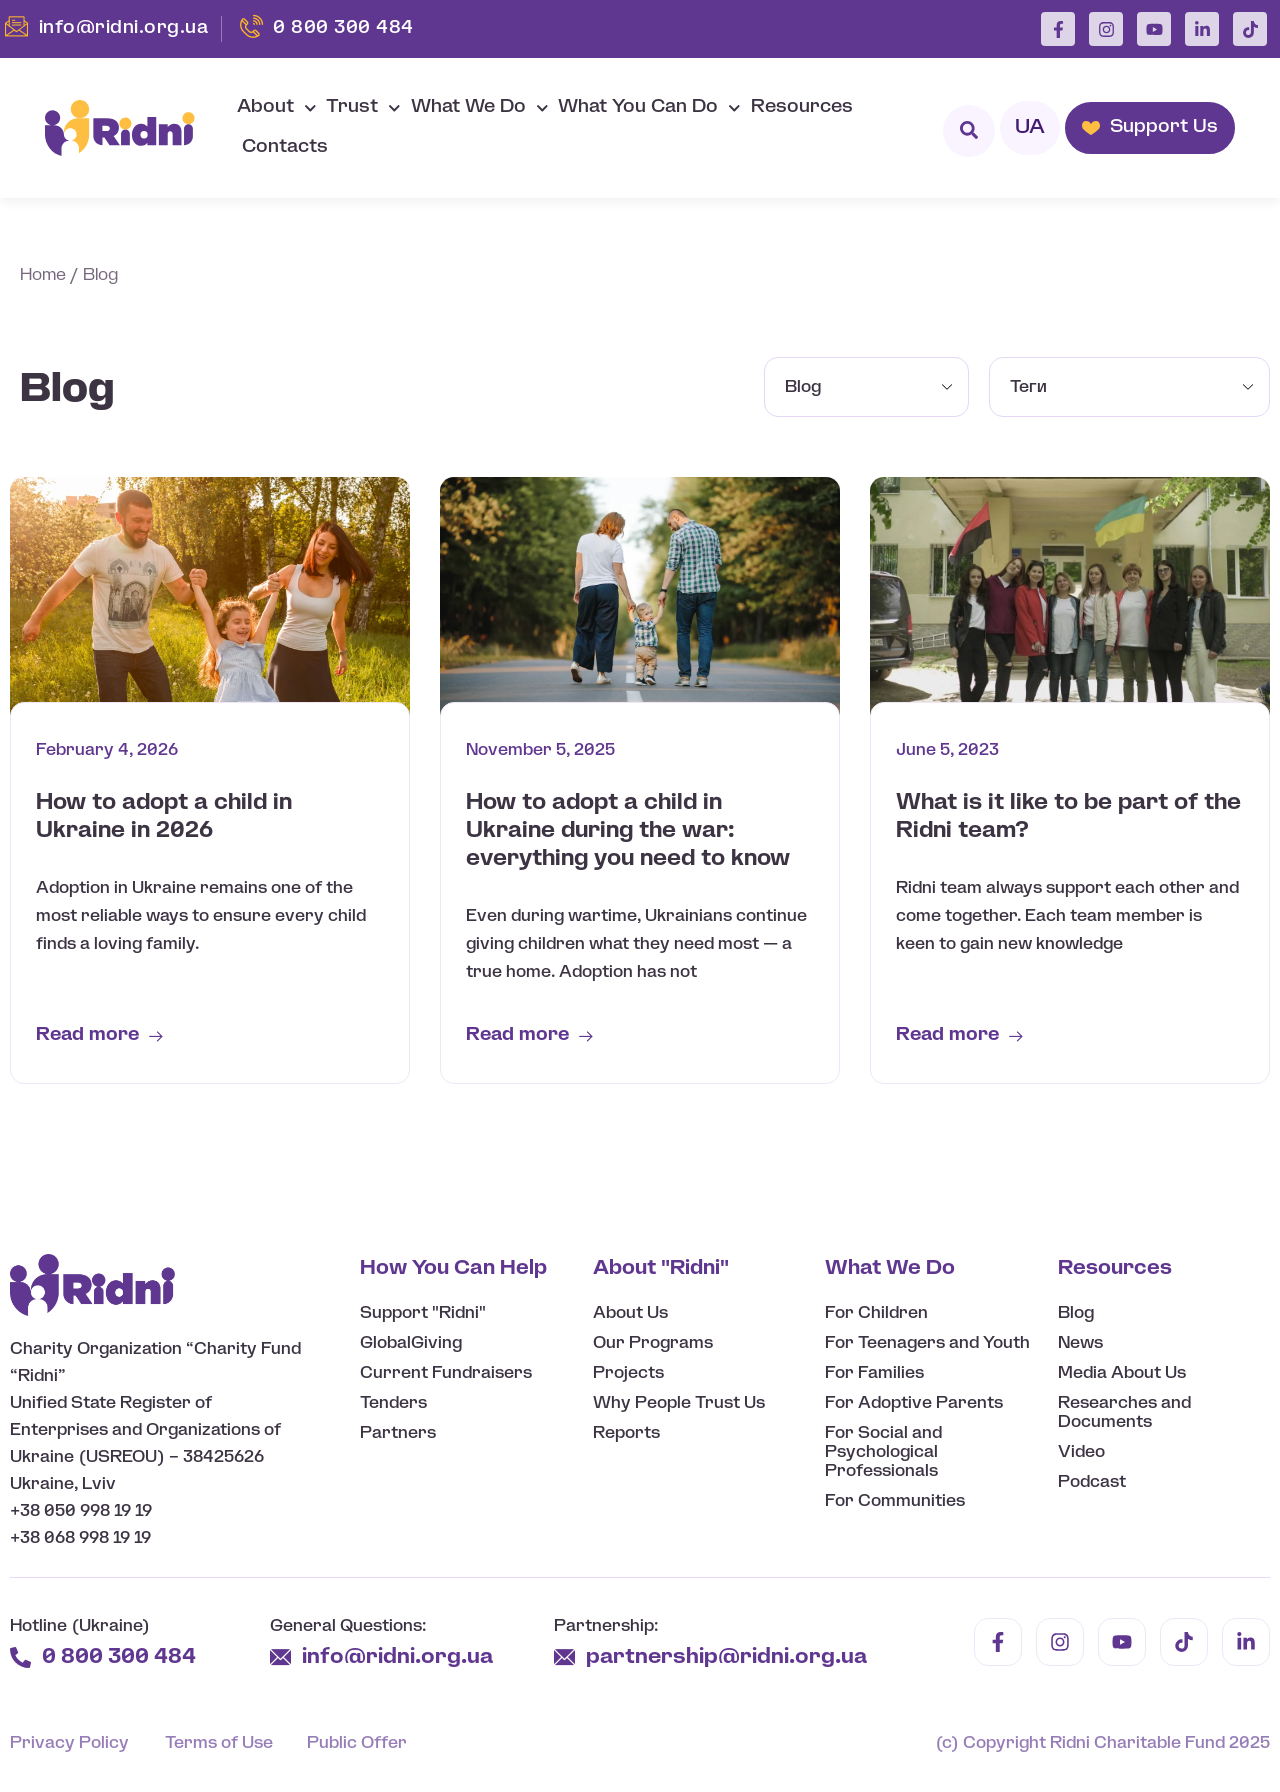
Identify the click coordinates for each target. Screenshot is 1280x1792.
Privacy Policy (69, 1743)
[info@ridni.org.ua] (280, 1657)
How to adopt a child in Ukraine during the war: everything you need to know (628, 831)
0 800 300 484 (119, 1657)
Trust (363, 108)
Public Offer (357, 1743)
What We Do (480, 108)
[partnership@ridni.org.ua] (564, 1657)
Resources (802, 107)
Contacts (285, 147)
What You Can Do (649, 108)
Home (43, 275)
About (277, 108)
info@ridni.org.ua (400, 1657)
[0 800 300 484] (20, 1657)
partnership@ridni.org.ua (729, 1657)
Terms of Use (219, 1743)
